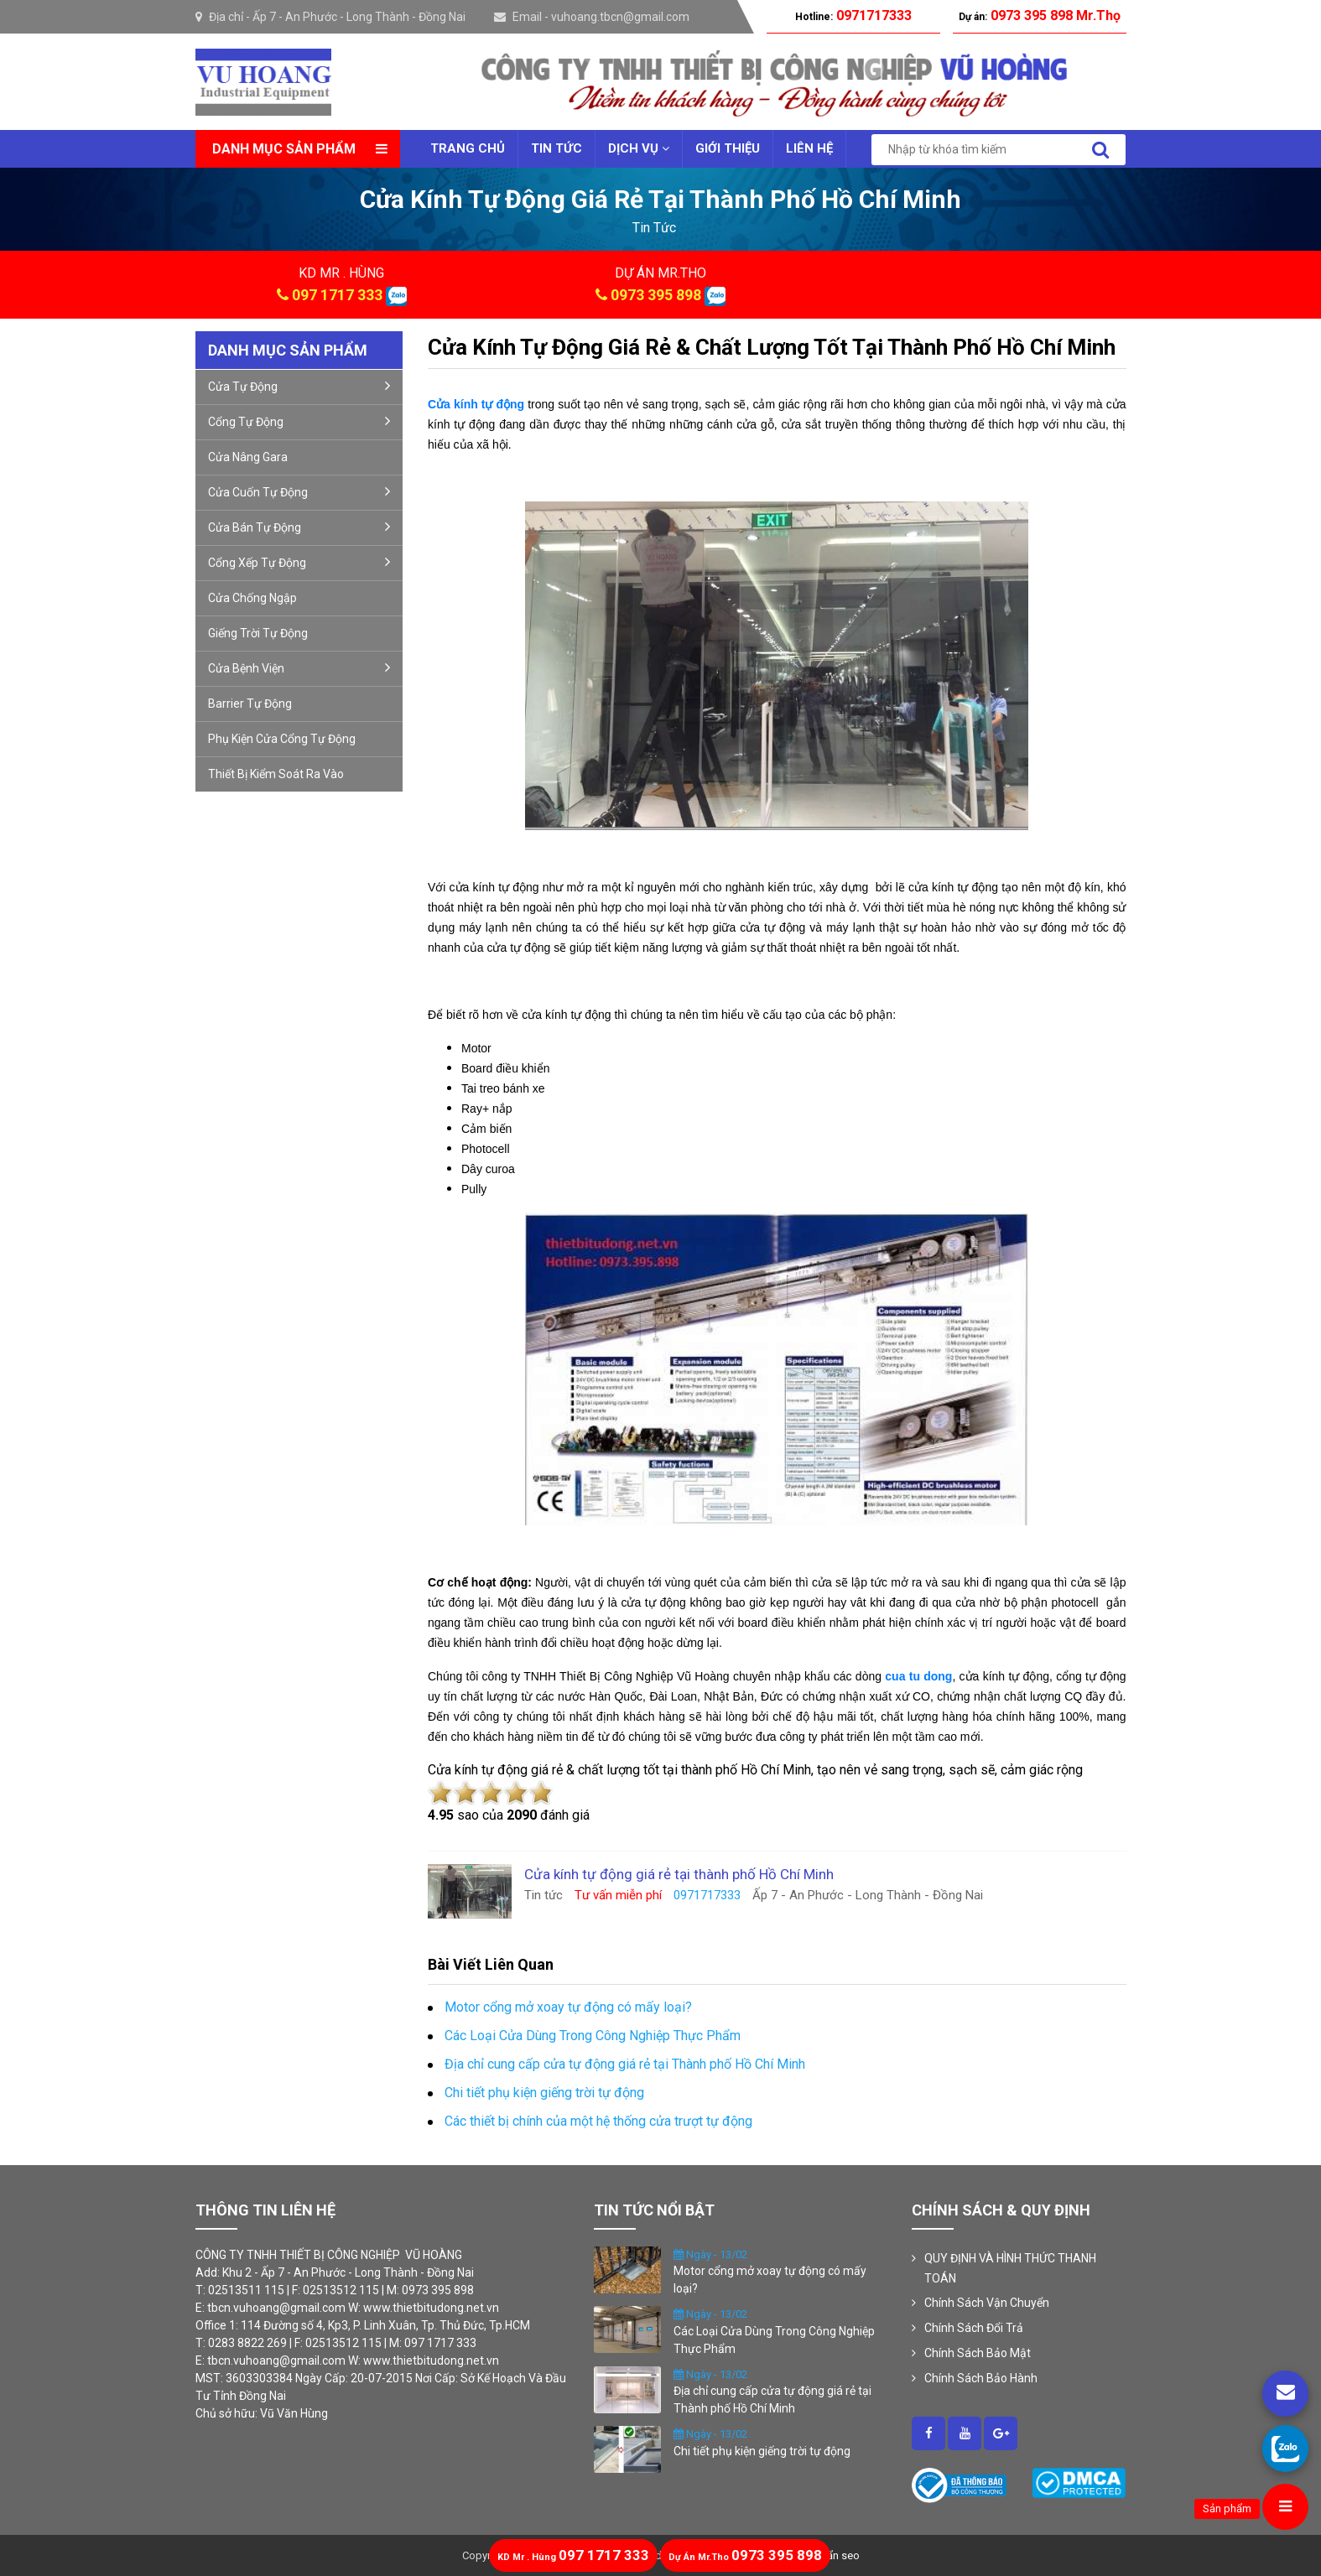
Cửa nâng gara (248, 457)
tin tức (654, 228)
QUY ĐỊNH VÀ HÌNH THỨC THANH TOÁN (1010, 2268)
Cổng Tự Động (299, 420)
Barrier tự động (250, 703)
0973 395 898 (656, 295)
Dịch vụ (638, 148)
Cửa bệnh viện (299, 667)
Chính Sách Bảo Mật (977, 2353)
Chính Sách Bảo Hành (981, 2378)
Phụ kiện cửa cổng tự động (282, 738)
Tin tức (556, 148)
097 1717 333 (337, 295)
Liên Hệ (809, 148)
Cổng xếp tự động (299, 561)
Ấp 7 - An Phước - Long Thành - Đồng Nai (358, 16)
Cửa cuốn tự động (299, 491)
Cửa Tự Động (299, 385)
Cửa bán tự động (299, 526)
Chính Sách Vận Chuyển (986, 2302)
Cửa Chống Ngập (252, 598)
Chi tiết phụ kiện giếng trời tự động (762, 2451)
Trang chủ (467, 148)
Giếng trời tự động (258, 633)
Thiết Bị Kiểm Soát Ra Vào (276, 774)
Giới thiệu (727, 148)
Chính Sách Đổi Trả (973, 2327)
